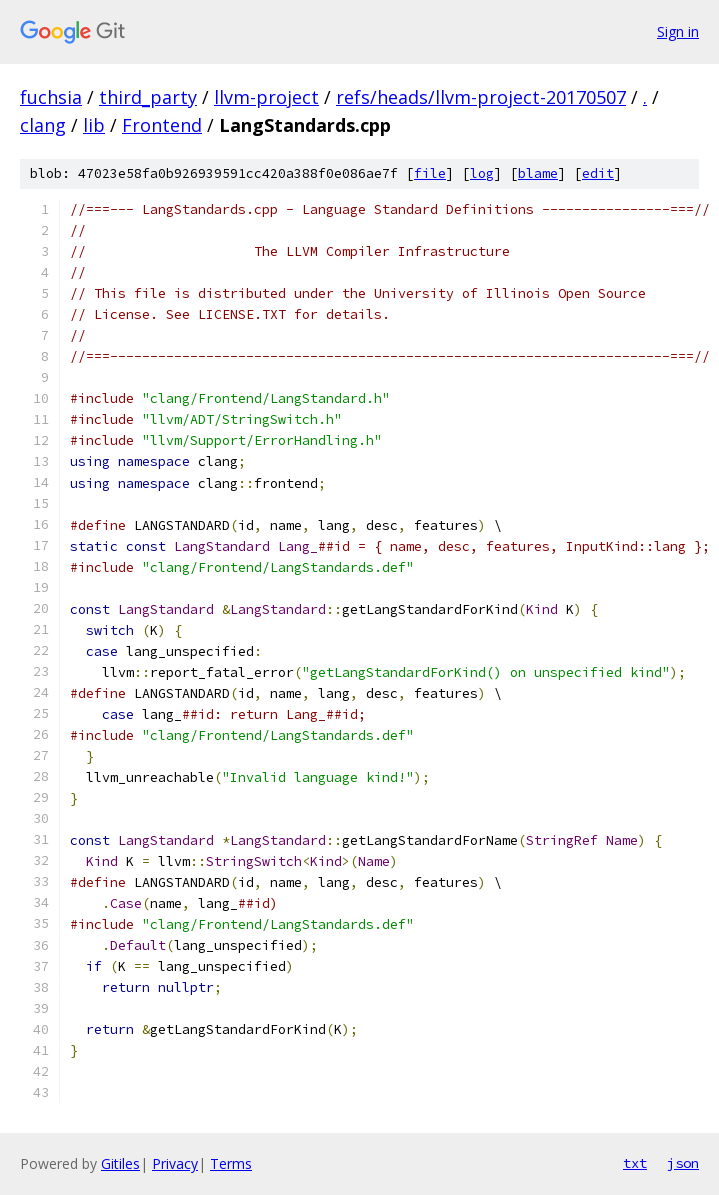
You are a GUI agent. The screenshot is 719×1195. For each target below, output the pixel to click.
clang (43, 125)
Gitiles (120, 1163)
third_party (148, 97)
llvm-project (266, 97)
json (683, 1163)
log (482, 173)
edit (598, 173)
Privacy (175, 1163)
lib (94, 125)
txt (635, 1163)
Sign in (678, 31)
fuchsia (51, 97)
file (430, 173)
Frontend (162, 125)
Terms (231, 1163)
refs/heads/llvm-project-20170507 (481, 97)
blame (538, 173)
